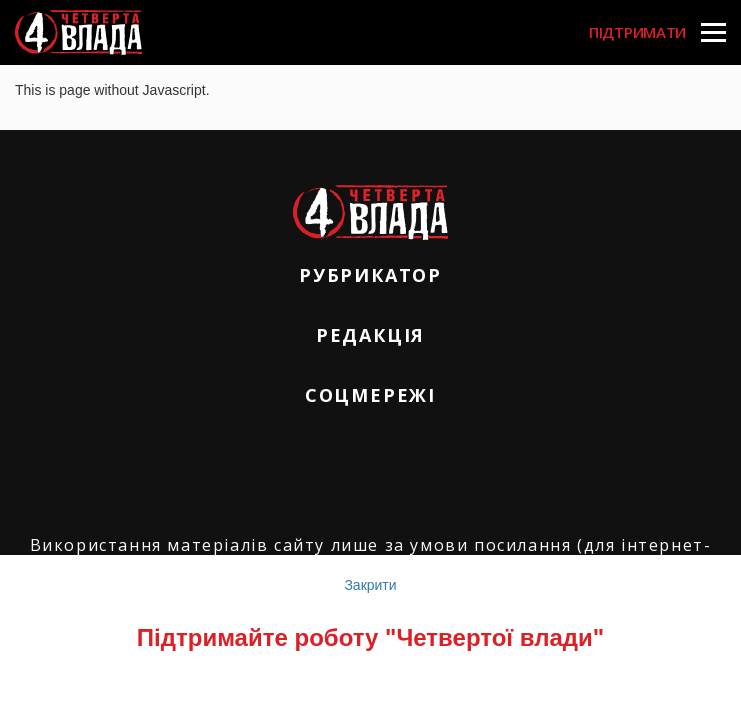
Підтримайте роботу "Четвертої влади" (370, 637)
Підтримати (637, 32)
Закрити (370, 585)
